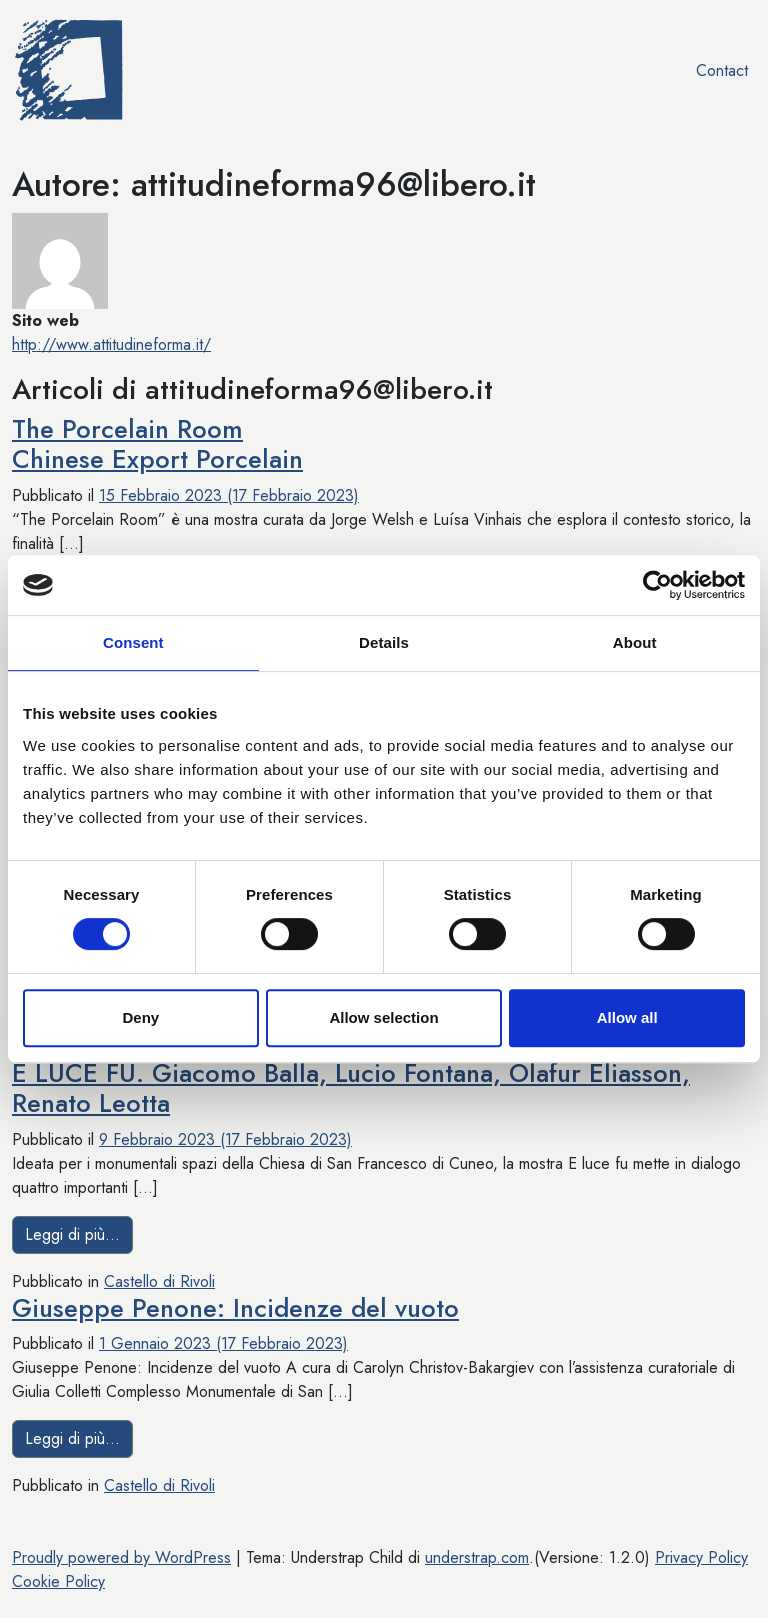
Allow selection (383, 1017)
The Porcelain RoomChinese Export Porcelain (157, 444)
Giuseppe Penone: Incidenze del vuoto (235, 1308)
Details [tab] (384, 642)
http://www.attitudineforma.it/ (111, 344)
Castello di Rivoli (159, 1281)
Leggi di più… (79, 1234)
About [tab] (635, 642)
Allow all (627, 1017)
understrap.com (477, 1557)
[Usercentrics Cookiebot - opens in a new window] (657, 585)
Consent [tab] (133, 642)
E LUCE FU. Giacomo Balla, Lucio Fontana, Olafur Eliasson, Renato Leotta (351, 1088)
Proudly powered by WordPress (121, 1557)
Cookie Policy (58, 1581)
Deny (140, 1017)
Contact (722, 70)
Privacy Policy (701, 1557)
